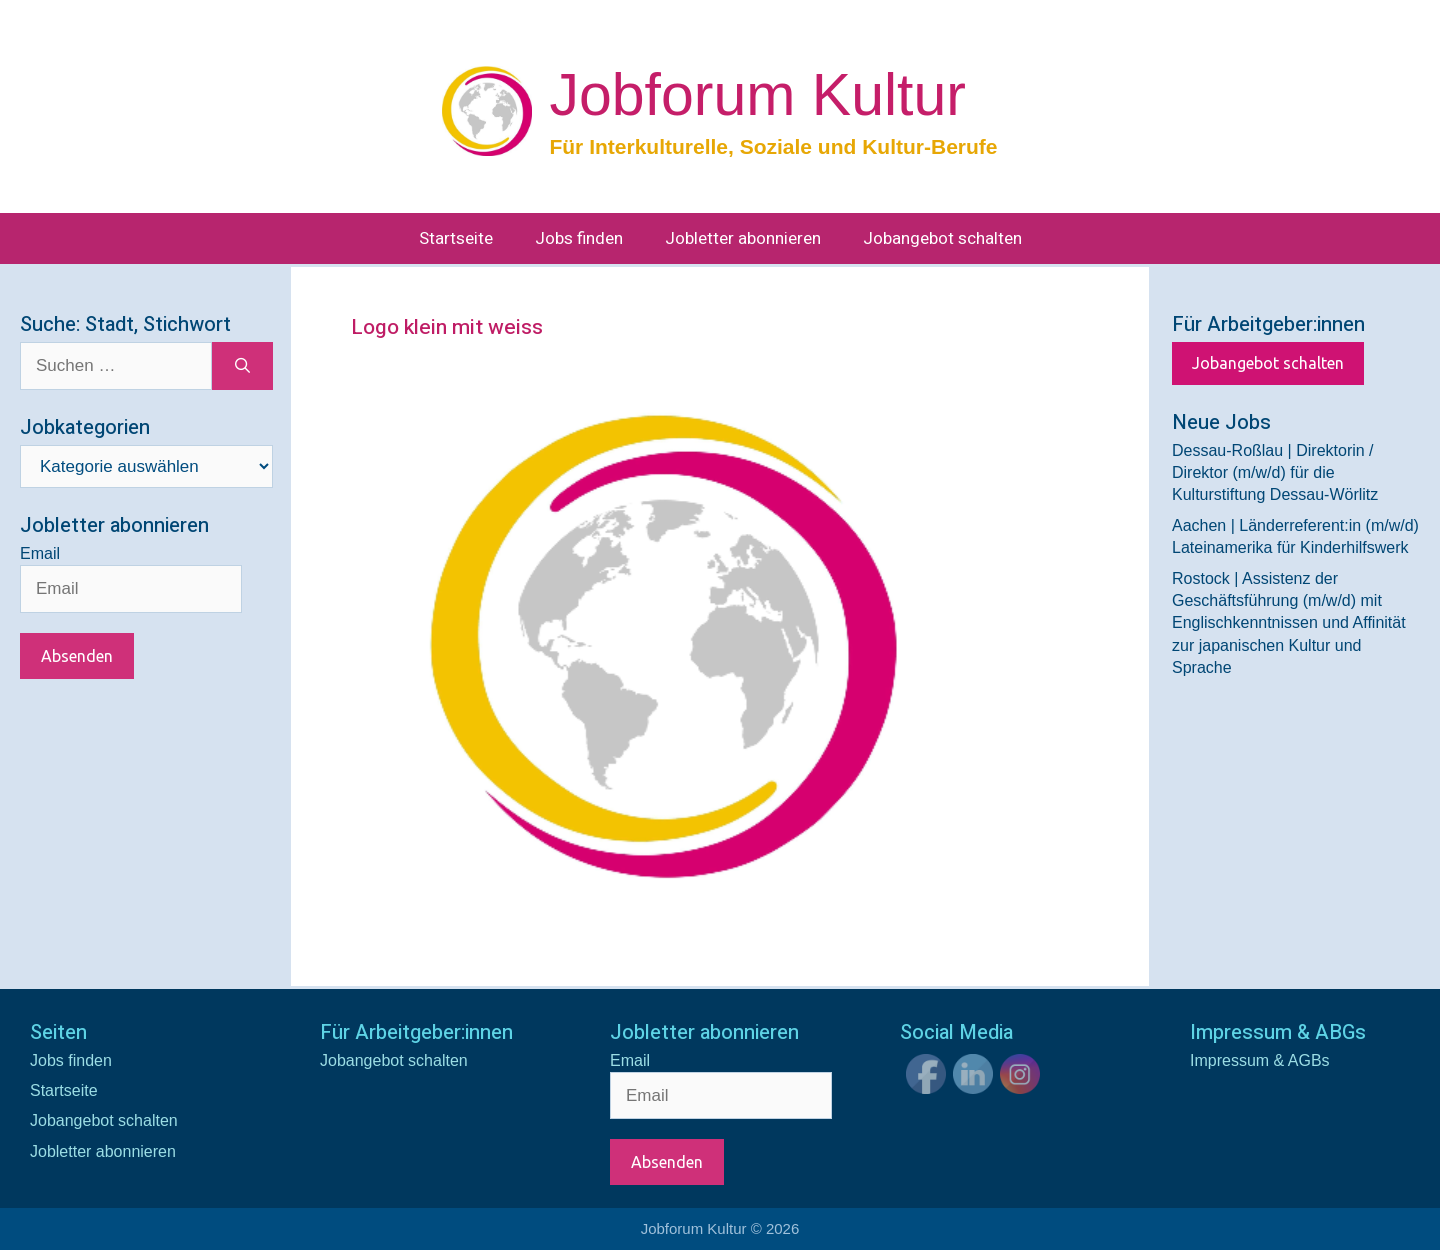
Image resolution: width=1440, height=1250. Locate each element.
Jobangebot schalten (942, 238)
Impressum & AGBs (1260, 1060)
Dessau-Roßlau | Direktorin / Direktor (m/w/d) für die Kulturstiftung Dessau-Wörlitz (1275, 473)
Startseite (456, 238)
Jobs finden (579, 238)
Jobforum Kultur (757, 95)
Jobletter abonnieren (743, 238)
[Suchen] (242, 366)
